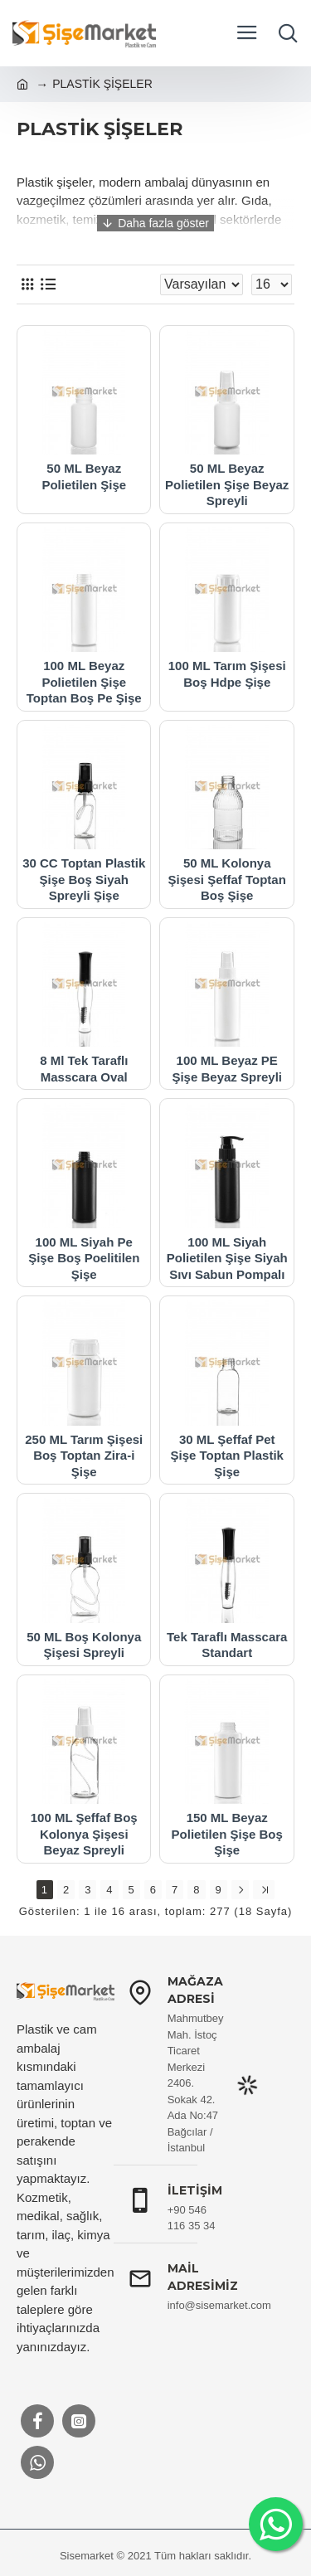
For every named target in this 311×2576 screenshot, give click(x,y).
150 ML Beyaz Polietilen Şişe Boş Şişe (227, 1833)
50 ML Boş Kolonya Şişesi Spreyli (84, 1645)
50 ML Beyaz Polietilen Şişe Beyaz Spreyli (227, 484)
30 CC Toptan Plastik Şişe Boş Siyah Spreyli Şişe (83, 879)
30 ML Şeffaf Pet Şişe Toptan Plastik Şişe (227, 1455)
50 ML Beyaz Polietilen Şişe (83, 476)
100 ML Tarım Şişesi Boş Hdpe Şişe (227, 674)
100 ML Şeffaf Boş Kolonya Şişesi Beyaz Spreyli (84, 1833)
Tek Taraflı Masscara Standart (227, 1645)
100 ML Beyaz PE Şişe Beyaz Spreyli (227, 1068)
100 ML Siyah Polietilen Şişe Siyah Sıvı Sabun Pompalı (227, 1258)
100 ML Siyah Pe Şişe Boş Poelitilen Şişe (83, 1258)
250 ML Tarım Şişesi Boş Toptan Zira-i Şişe (84, 1455)
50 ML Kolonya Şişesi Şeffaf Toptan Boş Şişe (227, 879)
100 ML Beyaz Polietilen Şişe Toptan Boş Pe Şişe (84, 682)
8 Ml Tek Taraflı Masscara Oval (84, 1068)
